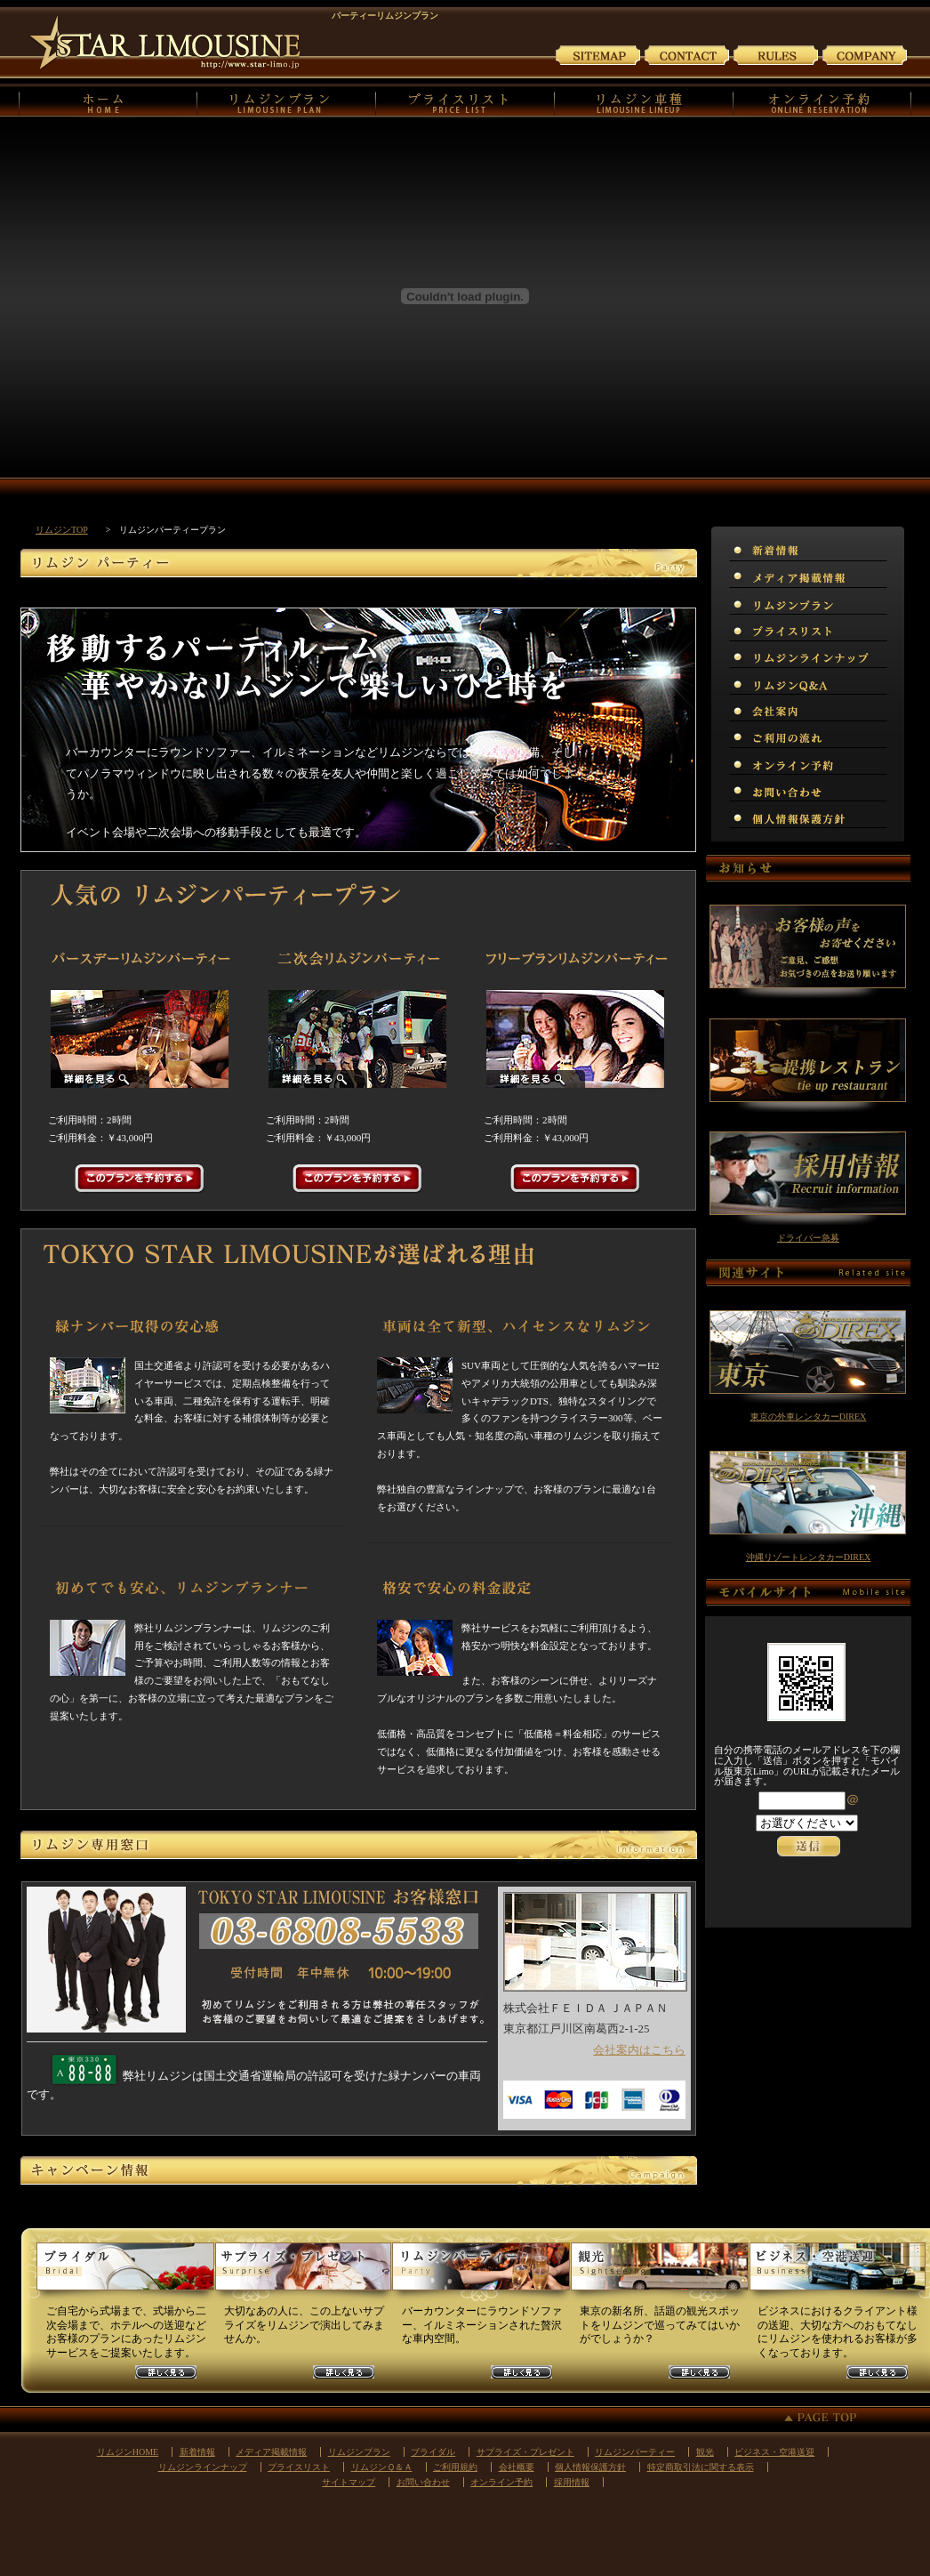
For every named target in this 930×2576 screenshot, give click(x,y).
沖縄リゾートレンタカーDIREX (808, 1557)
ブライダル (433, 2452)
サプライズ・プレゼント (525, 2452)
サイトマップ (598, 54)
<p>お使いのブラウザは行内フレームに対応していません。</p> (808, 1845)
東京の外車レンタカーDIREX (808, 1416)
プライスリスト (465, 100)
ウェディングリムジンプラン (125, 2273)
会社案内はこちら (639, 2050)
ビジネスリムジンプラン (837, 2273)
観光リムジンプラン (659, 2273)
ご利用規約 (776, 54)
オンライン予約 (823, 100)
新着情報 (197, 2452)
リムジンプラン (286, 100)
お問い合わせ (687, 54)
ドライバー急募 (808, 1238)
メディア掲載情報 (271, 2452)
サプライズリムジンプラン (303, 2273)
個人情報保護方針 (590, 2467)
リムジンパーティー (635, 2452)
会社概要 (516, 2467)
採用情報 (571, 2482)
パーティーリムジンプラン (481, 2273)
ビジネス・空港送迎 (774, 2452)
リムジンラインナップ (202, 2467)
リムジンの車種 (644, 100)
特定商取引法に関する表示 (700, 2467)
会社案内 (865, 54)
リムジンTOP (62, 530)
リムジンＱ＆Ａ (382, 2467)
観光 (705, 2452)
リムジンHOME (108, 100)
